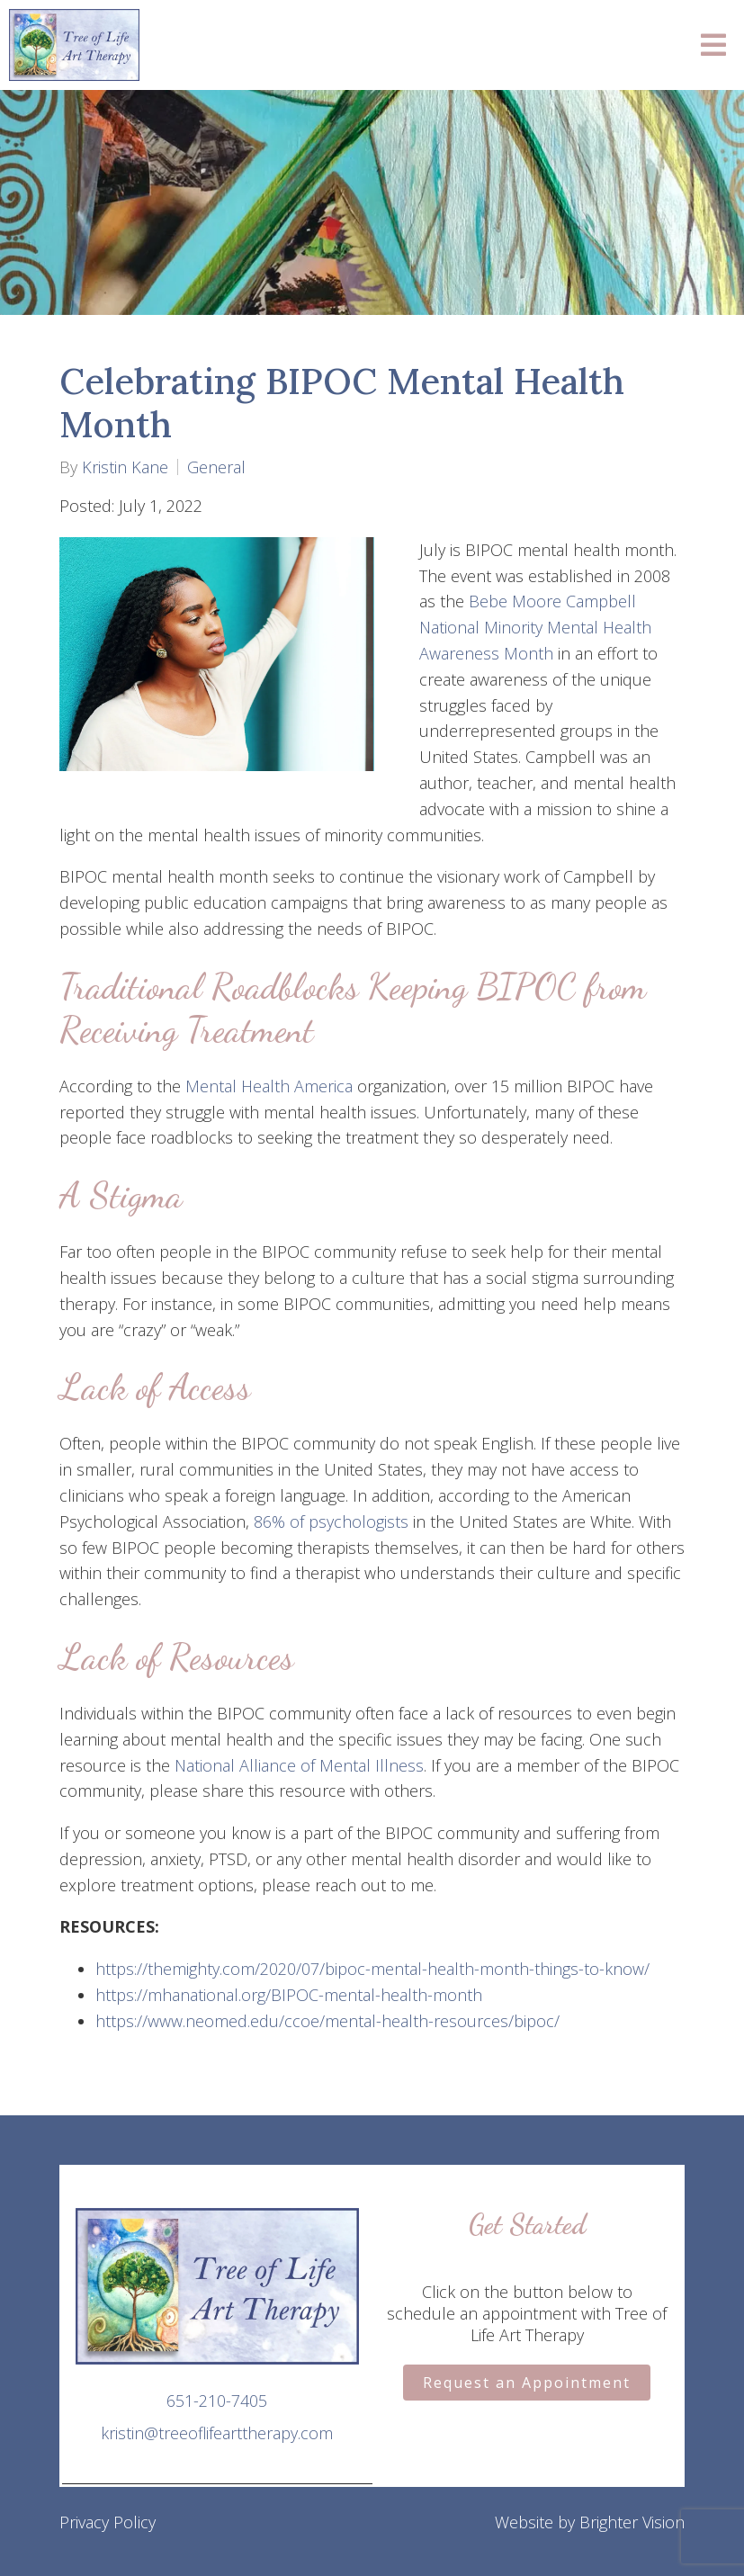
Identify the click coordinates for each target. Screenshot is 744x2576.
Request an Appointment (527, 2382)
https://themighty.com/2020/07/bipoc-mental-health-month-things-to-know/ (372, 1968)
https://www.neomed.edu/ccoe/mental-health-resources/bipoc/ (327, 2021)
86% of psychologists (331, 1521)
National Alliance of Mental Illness (299, 1765)
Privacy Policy (107, 2522)
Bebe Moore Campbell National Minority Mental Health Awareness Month (535, 627)
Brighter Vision (632, 2522)
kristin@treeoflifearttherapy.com (217, 2433)
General (216, 467)
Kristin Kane (125, 467)
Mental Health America (269, 1086)
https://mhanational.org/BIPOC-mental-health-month (288, 1995)
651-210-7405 (216, 2400)
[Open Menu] (713, 45)
